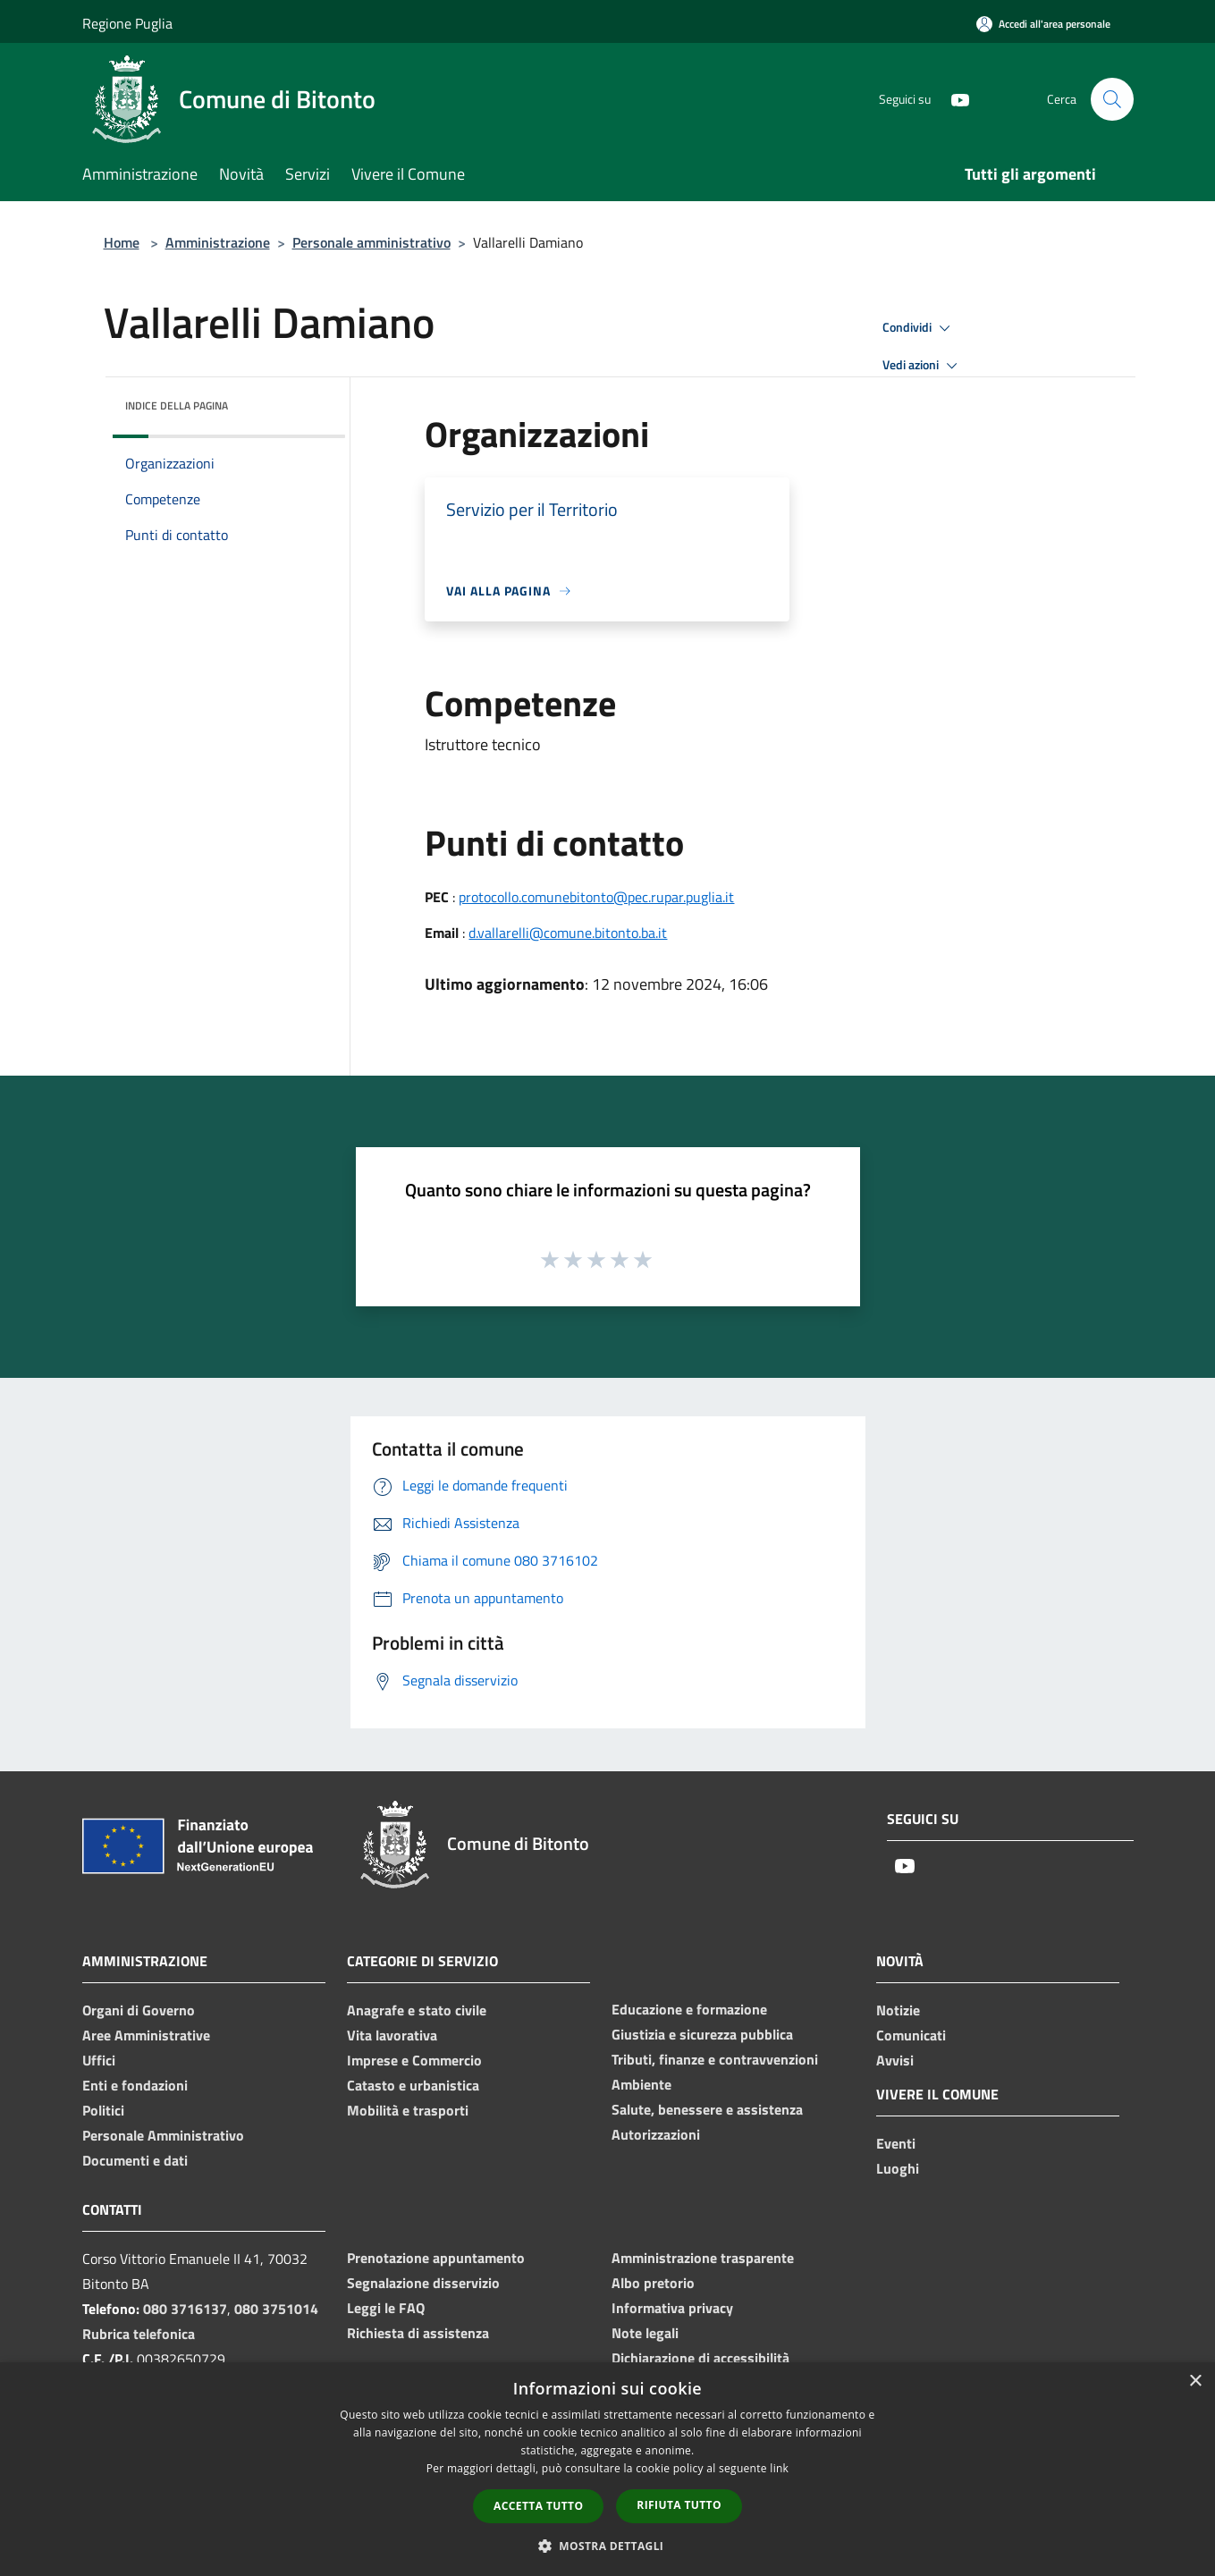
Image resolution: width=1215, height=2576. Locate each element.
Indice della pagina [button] (176, 405)
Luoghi (897, 2168)
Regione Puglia (127, 23)
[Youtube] (953, 99)
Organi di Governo (138, 2010)
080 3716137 (185, 2308)
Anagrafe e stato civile (416, 2010)
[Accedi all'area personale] (1043, 24)
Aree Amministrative (146, 2035)
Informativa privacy (672, 2307)
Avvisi (895, 2060)
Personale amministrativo (371, 242)
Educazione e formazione (689, 2009)
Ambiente (641, 2084)
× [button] (1195, 2381)
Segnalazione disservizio (423, 2282)
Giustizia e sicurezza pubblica (702, 2034)
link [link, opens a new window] (779, 2468)
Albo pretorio (653, 2282)
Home (121, 242)
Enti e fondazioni (135, 2085)
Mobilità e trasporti (407, 2110)
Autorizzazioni (656, 2134)
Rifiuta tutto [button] (679, 2505)
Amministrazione (217, 242)
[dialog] (607, 2469)
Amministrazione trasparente (703, 2257)
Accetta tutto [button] (538, 2505)
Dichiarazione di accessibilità (700, 2358)
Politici (103, 2110)
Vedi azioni (922, 365)
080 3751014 (276, 2308)
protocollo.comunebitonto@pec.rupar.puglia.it (596, 897)
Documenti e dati (135, 2160)
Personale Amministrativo (163, 2135)
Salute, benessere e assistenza (707, 2109)
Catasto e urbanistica (413, 2085)
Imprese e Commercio (414, 2060)
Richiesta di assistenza (418, 2333)
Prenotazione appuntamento (436, 2257)
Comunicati (911, 2035)
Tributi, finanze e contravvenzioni (715, 2059)
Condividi (919, 328)
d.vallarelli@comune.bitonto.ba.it (567, 932)
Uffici (98, 2060)
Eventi (895, 2143)
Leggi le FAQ (386, 2307)
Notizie (898, 2010)
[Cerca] (1112, 99)
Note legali (645, 2333)
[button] (608, 2546)
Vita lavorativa (392, 2035)
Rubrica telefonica (138, 2333)
